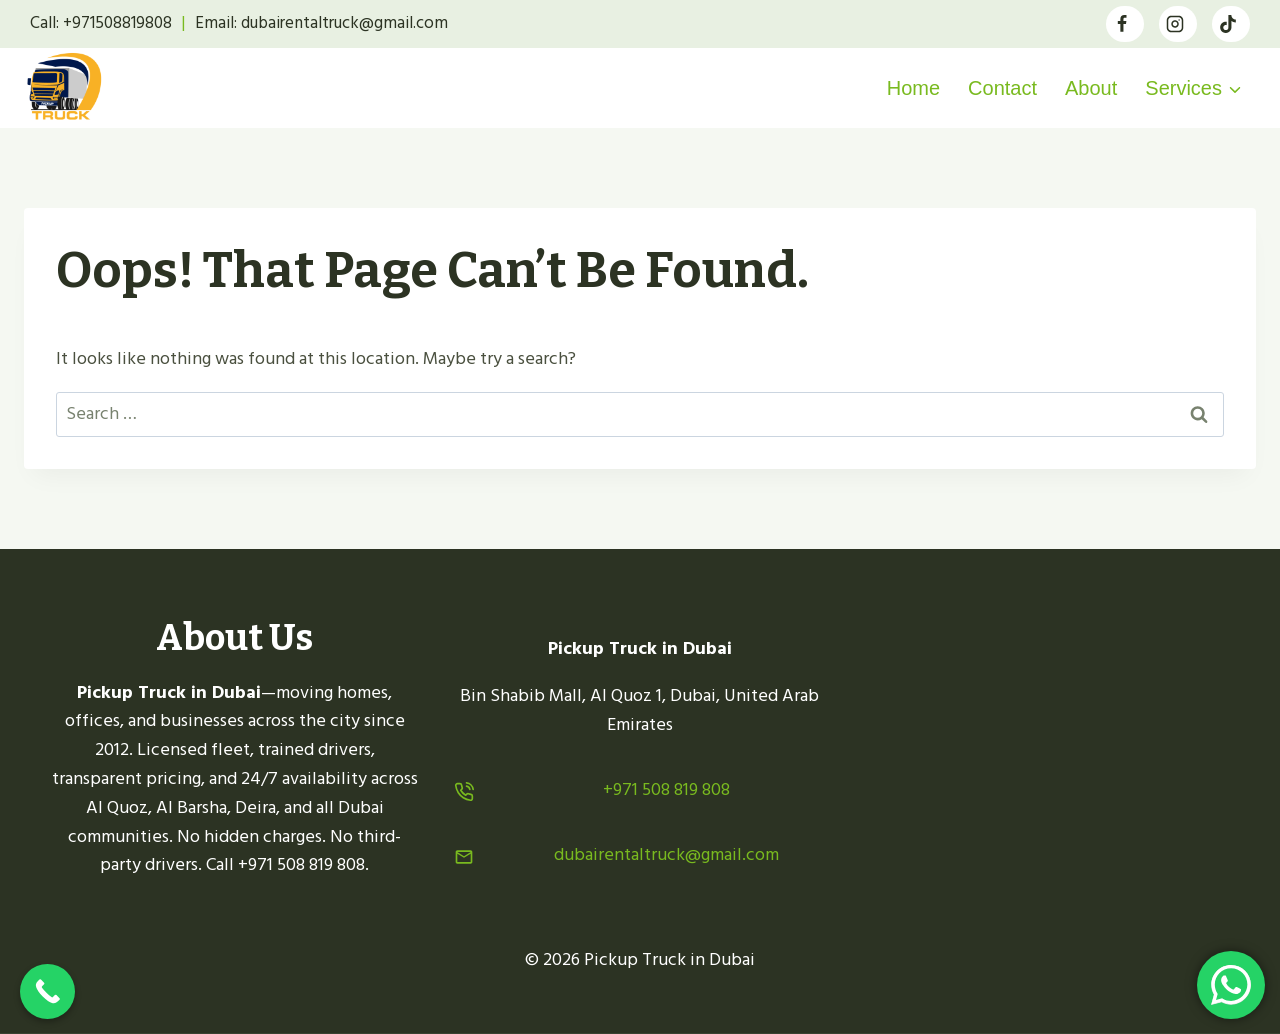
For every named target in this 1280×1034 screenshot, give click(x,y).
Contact (1002, 88)
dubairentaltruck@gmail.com (666, 854)
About (1091, 88)
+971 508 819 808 (666, 789)
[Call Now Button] (47, 991)
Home (913, 88)
